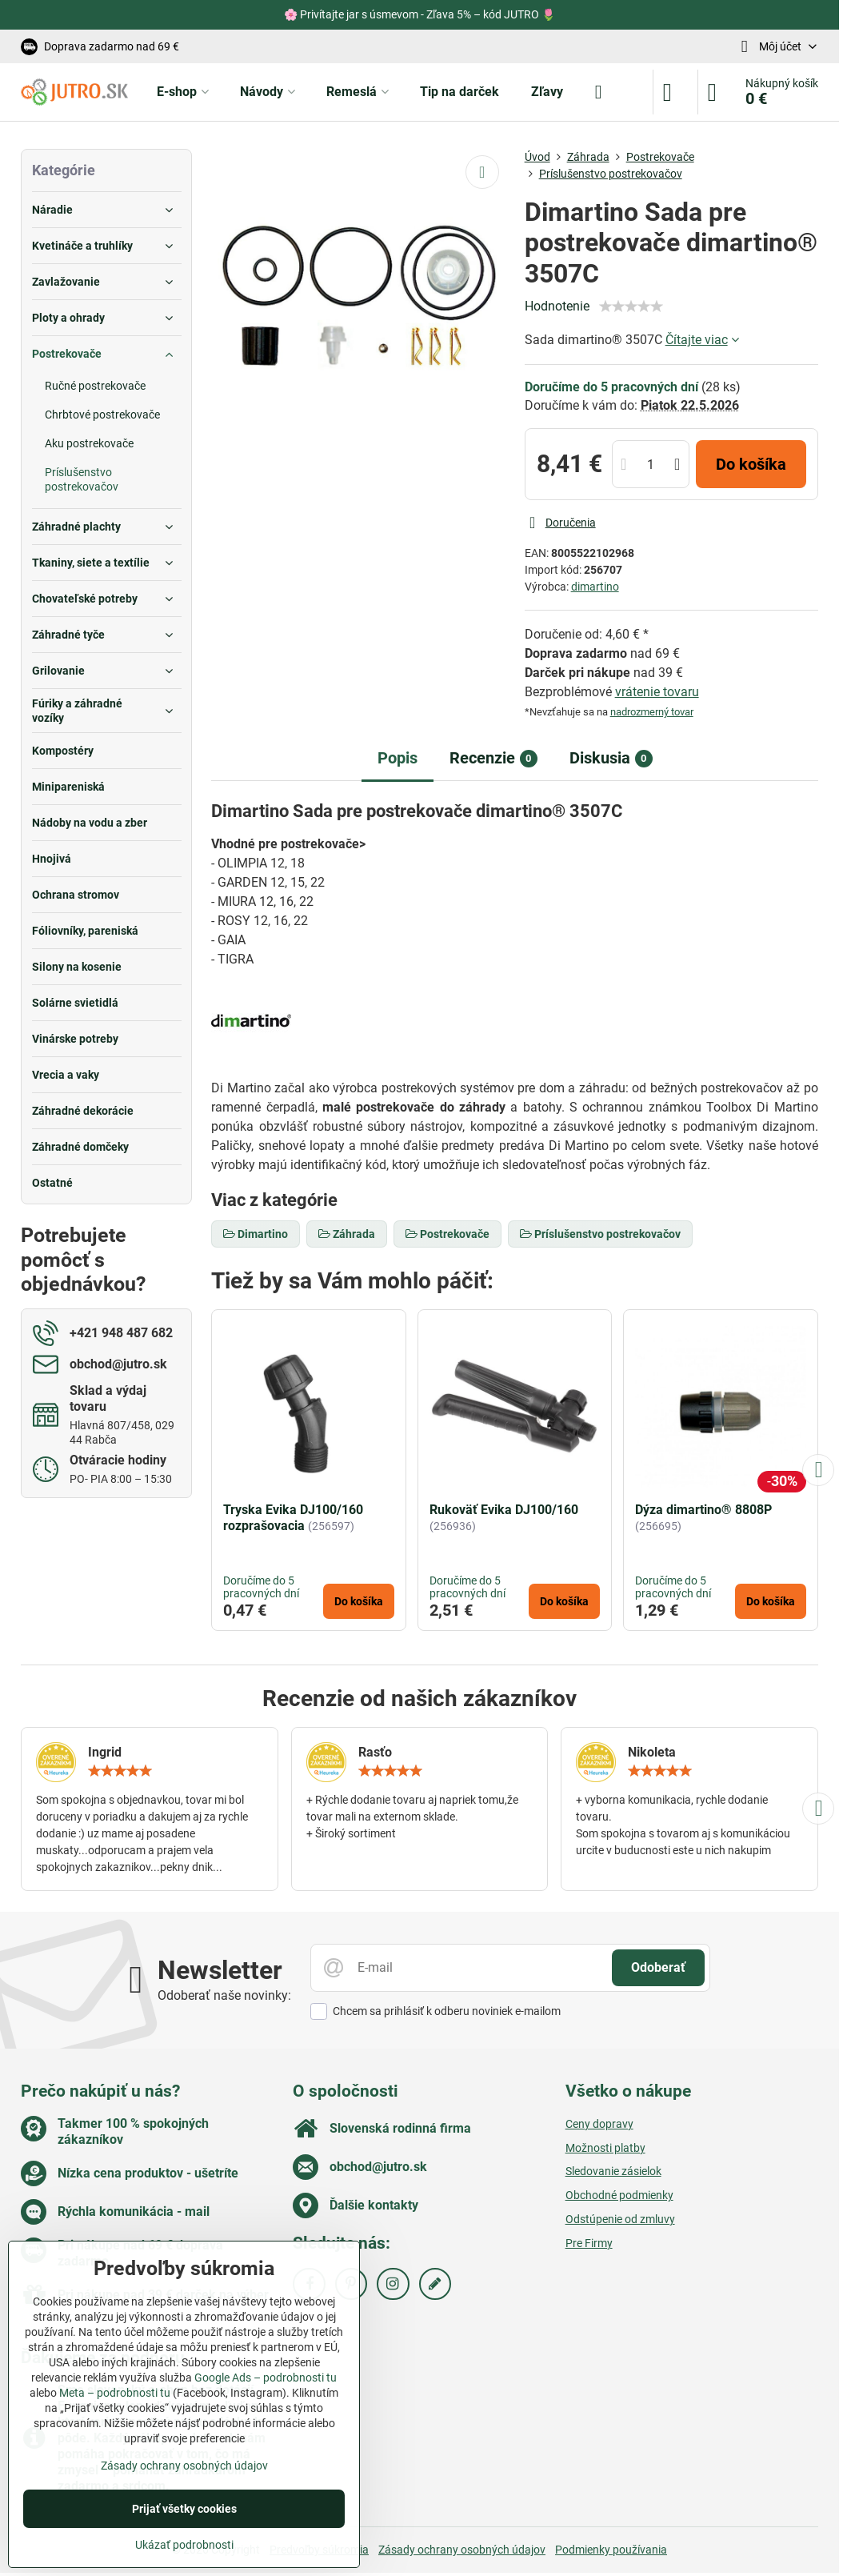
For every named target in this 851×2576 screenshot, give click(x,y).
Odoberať (658, 1967)
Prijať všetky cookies (184, 2508)
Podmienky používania (611, 2549)
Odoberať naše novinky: (224, 1995)
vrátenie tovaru (657, 691)
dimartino (595, 586)
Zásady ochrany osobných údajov (461, 2549)
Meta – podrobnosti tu (114, 2392)
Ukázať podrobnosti (184, 2544)
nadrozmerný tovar (651, 712)
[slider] (631, 306)
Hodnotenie (557, 306)
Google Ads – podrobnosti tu (265, 2377)
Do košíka (751, 464)
